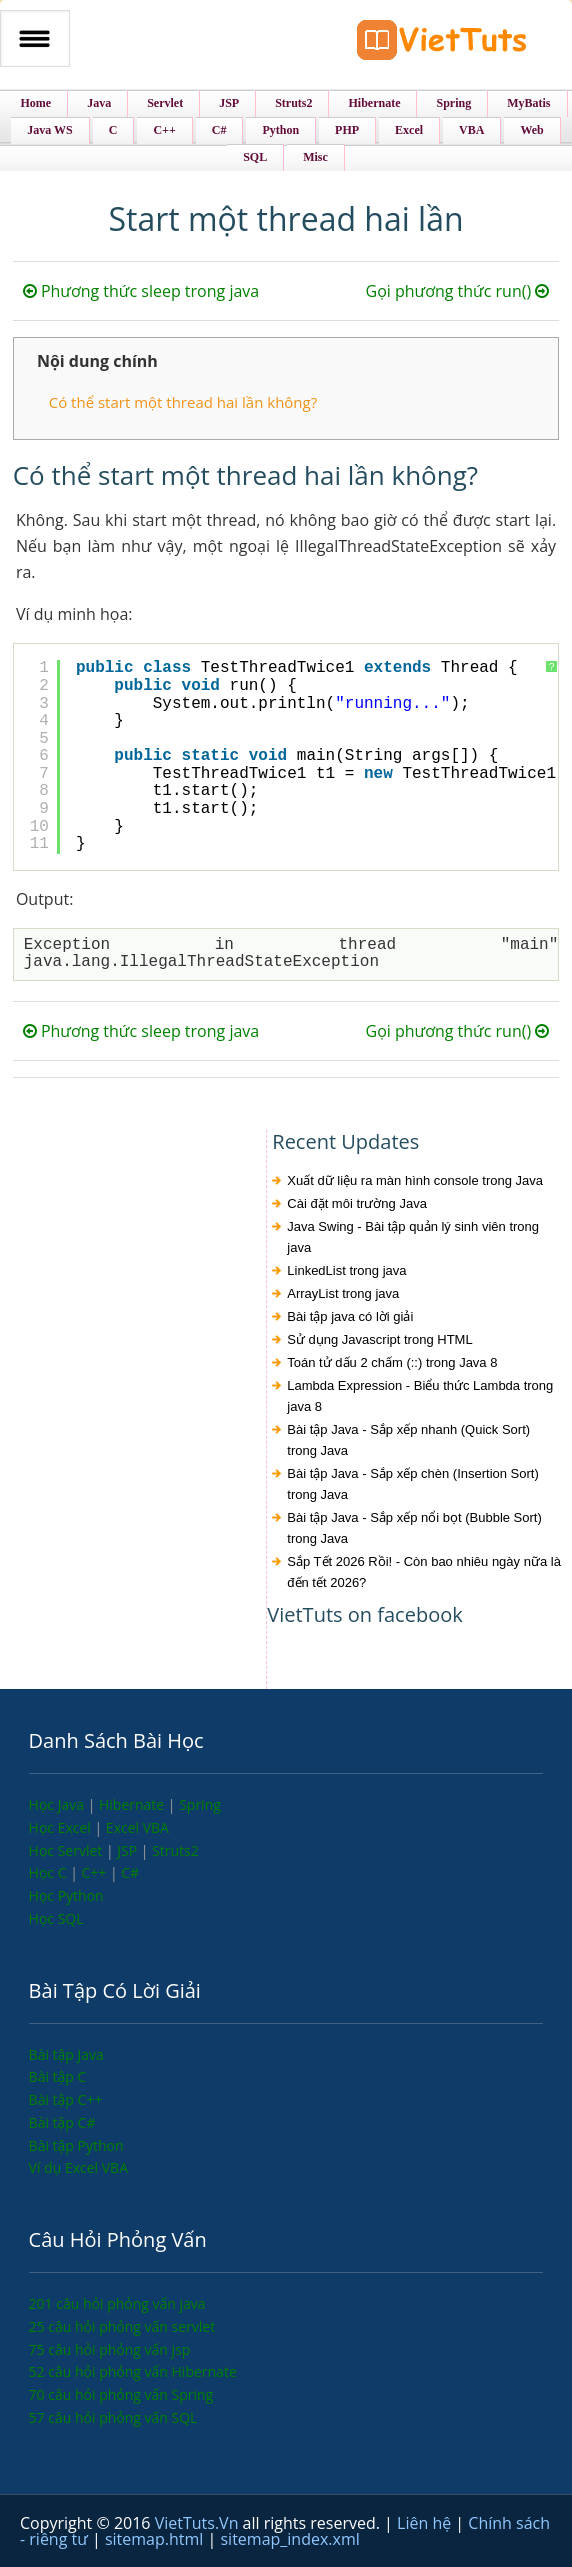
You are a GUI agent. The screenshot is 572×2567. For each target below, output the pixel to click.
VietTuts (442, 44)
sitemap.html (156, 2539)
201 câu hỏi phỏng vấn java (117, 2303)
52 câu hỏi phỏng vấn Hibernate (133, 2371)
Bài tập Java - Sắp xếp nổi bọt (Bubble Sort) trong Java (414, 1528)
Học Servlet (67, 1850)
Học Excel (62, 1827)
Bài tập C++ (66, 2099)
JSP (129, 1850)
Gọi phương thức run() (458, 291)
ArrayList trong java (343, 1293)
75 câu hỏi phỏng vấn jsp (110, 2349)
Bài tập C (58, 2076)
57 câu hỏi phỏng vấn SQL (113, 2417)
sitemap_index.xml (289, 2539)
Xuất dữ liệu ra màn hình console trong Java (415, 1180)
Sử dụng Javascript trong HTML (379, 1339)
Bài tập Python (76, 2145)
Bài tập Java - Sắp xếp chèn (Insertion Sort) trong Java (413, 1484)
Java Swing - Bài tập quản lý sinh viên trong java (413, 1237)
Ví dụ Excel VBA (78, 2167)
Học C (50, 1872)
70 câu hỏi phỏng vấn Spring (121, 2394)
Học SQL (56, 1918)
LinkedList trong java (346, 1270)
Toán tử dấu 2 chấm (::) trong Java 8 (392, 1362)
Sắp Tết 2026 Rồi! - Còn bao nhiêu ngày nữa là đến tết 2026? (424, 1572)
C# (130, 1872)
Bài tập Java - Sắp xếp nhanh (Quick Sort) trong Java (408, 1440)
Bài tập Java (66, 2054)
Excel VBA (137, 1827)
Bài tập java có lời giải (350, 1316)
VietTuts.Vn (199, 2523)
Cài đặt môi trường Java (357, 1203)
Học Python (66, 1895)
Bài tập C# (62, 2122)
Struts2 (175, 1850)
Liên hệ (426, 2523)
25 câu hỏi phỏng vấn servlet (122, 2326)
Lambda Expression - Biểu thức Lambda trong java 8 (420, 1396)
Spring (200, 1804)
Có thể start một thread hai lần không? (183, 402)
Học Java (58, 1804)
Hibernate (133, 1804)
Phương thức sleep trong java (141, 291)
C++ (95, 1872)
